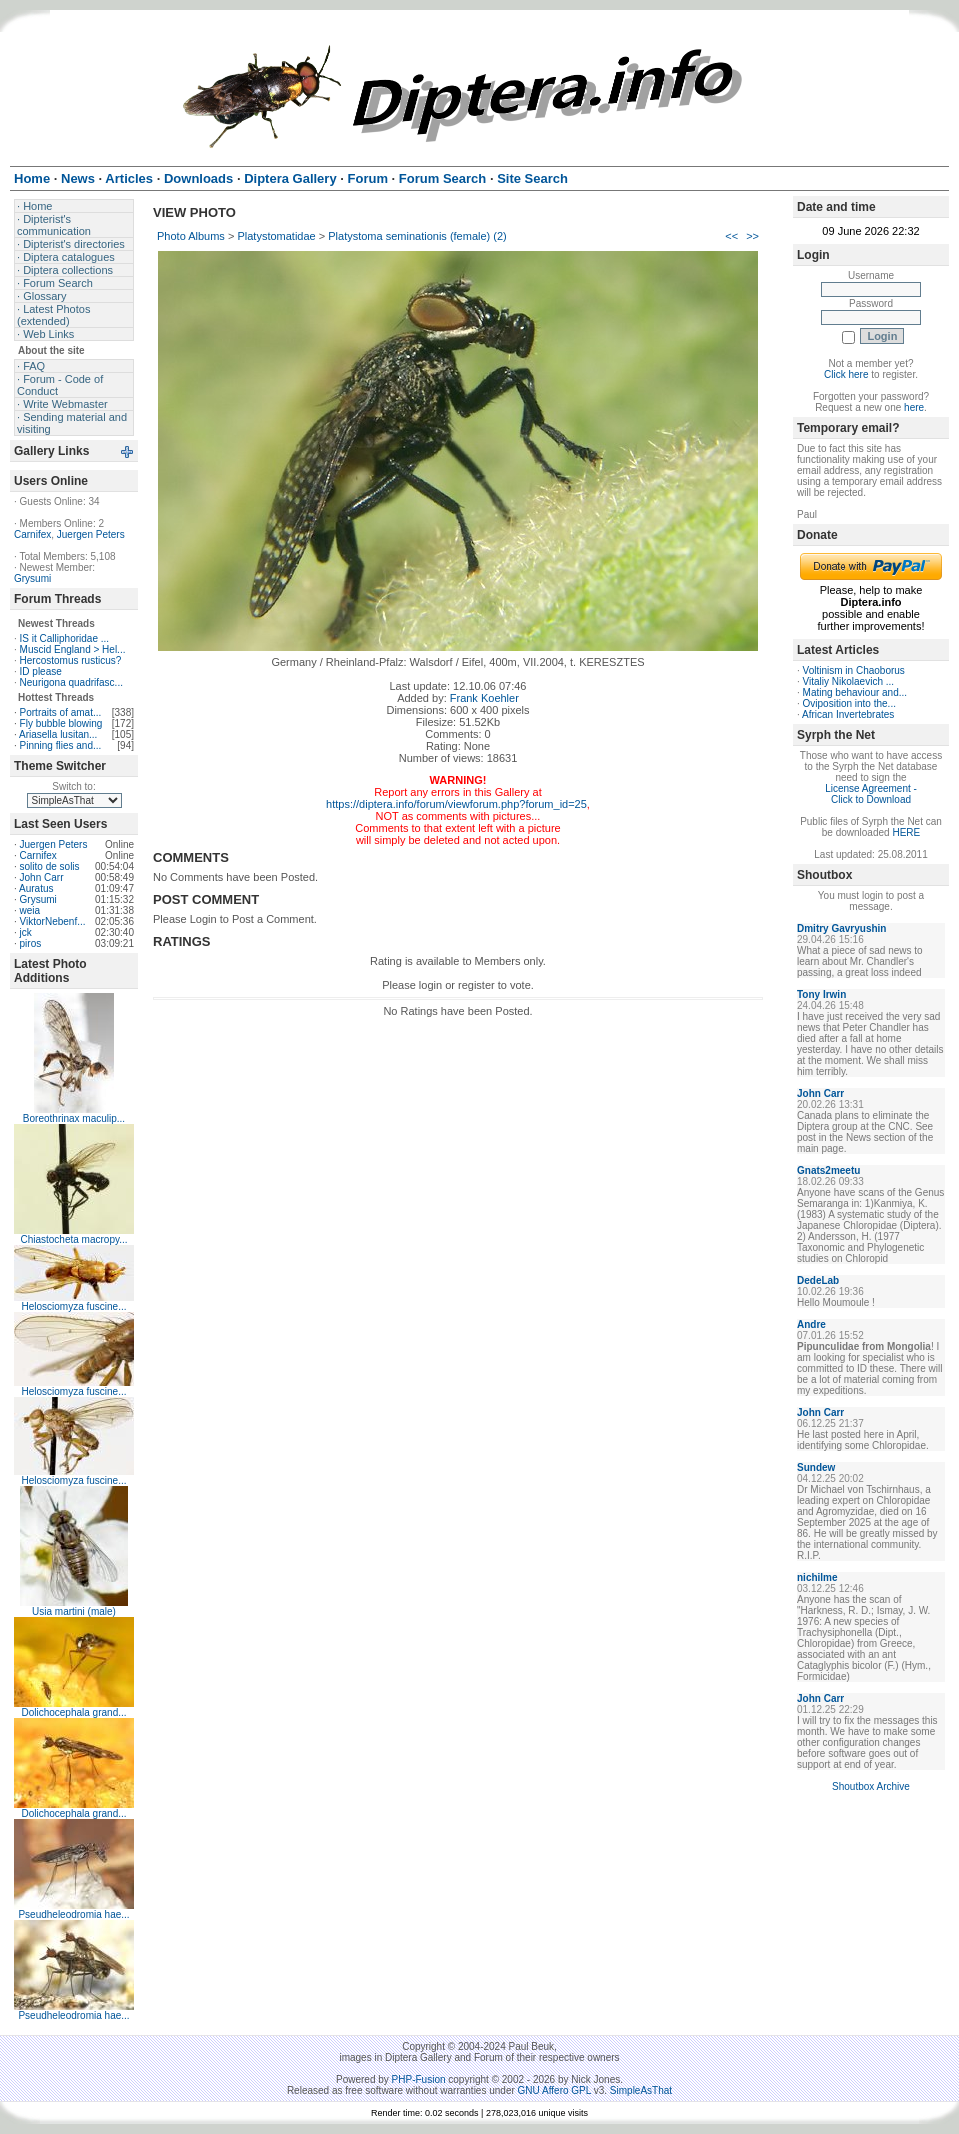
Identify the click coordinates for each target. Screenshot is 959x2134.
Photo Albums (191, 236)
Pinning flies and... (61, 745)
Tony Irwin (821, 994)
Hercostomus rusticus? (71, 660)
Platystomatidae (276, 236)
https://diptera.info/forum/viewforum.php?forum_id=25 (456, 804)
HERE (906, 832)
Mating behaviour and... (855, 692)
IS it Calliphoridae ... (65, 638)
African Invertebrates (848, 714)
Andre (811, 1324)
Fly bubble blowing (61, 723)
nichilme (817, 1577)
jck (26, 932)
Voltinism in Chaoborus (854, 670)
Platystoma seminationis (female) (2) (417, 236)
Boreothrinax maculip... (74, 1118)
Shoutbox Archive (871, 1786)
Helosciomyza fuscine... (73, 1306)
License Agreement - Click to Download (871, 794)
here (914, 407)
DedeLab (818, 1280)
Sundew (816, 1467)
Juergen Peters (91, 534)
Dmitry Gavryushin (841, 928)
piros (31, 943)
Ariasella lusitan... (58, 734)
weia (30, 910)
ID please (41, 671)
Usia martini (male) (74, 1611)
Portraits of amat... (61, 712)
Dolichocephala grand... (73, 1712)
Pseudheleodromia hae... (73, 1914)
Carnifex (32, 534)
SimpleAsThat (641, 2090)
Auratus (36, 888)
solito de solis (50, 866)
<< (731, 236)
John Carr (42, 877)
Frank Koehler (484, 698)
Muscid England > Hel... (73, 649)
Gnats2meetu (828, 1170)
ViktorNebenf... (53, 921)
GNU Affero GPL (554, 2090)
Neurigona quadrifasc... (71, 682)
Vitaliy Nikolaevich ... (849, 681)
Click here (846, 374)
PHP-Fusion (419, 2079)
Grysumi (32, 578)
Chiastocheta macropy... (73, 1239)
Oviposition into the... (849, 703)
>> (752, 236)
